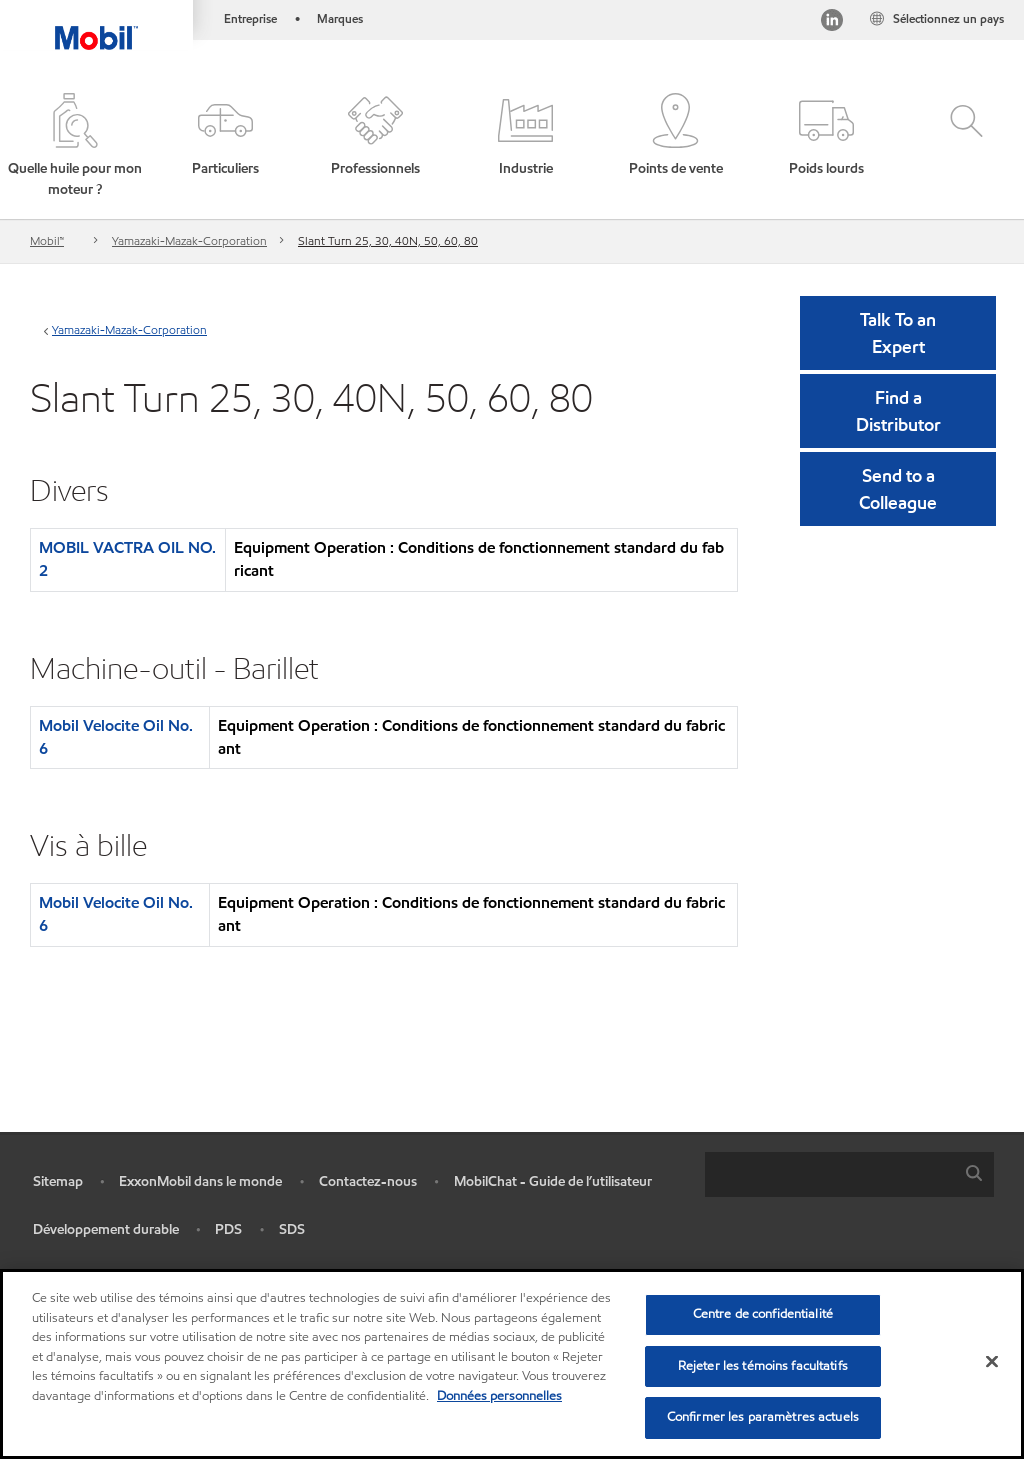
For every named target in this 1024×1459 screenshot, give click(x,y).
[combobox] (849, 1174)
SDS (292, 1229)
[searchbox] (829, 1174)
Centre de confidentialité (763, 1314)
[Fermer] (992, 1362)
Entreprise (250, 18)
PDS (228, 1229)
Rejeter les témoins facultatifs (763, 1366)
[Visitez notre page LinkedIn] (832, 22)
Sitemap (58, 1181)
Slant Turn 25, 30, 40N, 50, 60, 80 (388, 240)
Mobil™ (47, 240)
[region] (512, 1364)
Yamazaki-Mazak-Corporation (189, 240)
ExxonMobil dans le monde (200, 1181)
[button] (75, 146)
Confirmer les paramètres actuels (763, 1417)
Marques (340, 18)
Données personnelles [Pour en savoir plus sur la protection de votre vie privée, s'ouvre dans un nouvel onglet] (499, 1396)
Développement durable (106, 1229)
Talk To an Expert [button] (898, 333)
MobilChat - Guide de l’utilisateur (553, 1181)
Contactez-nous (368, 1181)
